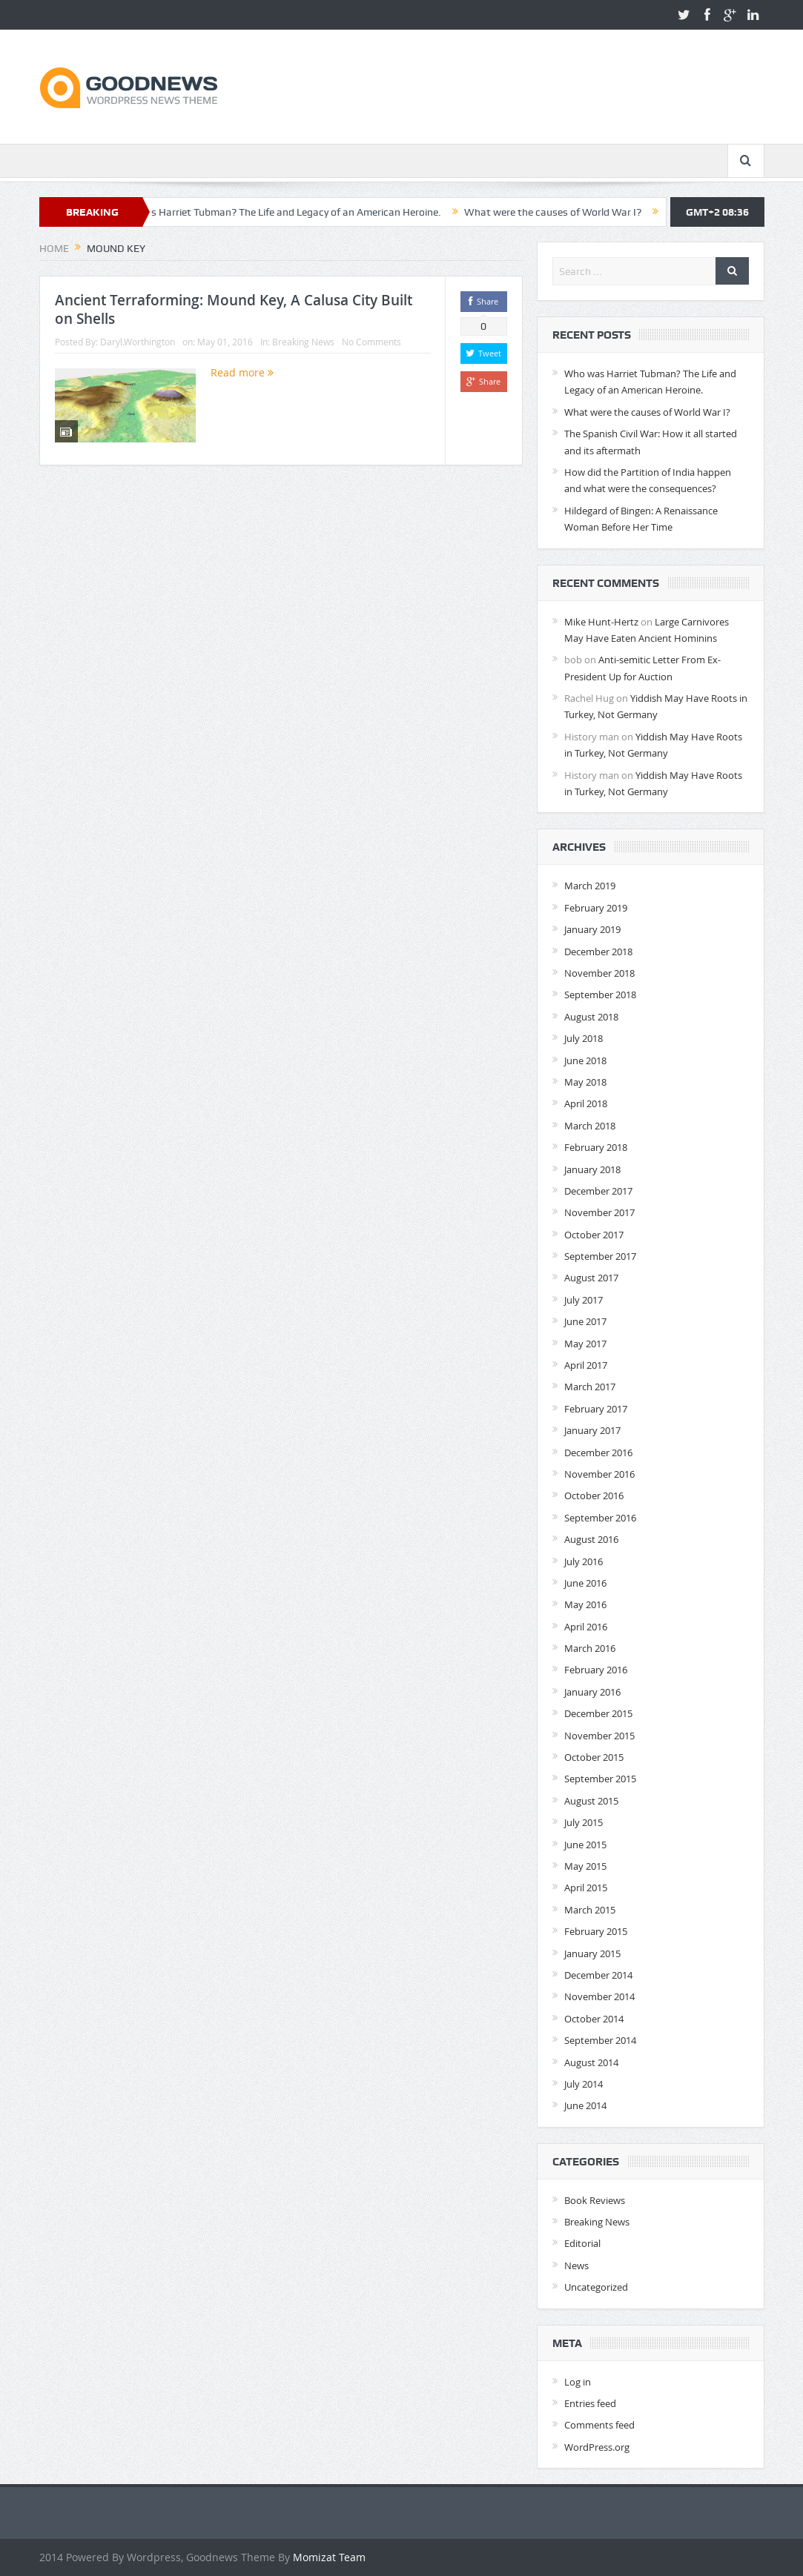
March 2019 (589, 885)
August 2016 (591, 1539)
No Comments (371, 342)
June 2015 (585, 1844)
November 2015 (599, 1735)
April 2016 (585, 1626)
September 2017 (600, 1256)
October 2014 (594, 2018)
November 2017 (599, 1212)
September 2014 (600, 2040)
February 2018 (595, 1147)
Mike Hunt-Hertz (601, 621)
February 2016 (595, 1669)
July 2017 (583, 1300)
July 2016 (583, 1561)
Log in (577, 2382)
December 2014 (598, 1975)
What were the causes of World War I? (562, 212)
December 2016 (598, 1452)
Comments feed (599, 2424)
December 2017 (598, 1191)
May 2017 (585, 1343)
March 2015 (589, 1909)
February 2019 (595, 907)
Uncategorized (596, 2287)
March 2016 (589, 1648)
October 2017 (594, 1234)
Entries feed (590, 2403)
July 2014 (583, 2084)
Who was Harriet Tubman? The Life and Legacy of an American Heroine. (286, 212)
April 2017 (585, 1365)
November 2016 (599, 1474)
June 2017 (585, 1321)
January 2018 (592, 1169)
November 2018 (599, 973)
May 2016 (585, 1604)
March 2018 (589, 1125)
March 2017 (589, 1386)
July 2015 (583, 1822)
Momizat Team (329, 2557)
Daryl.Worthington (137, 342)
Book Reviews (594, 2200)
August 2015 (591, 1800)
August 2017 (591, 1277)
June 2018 (585, 1060)
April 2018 (585, 1103)
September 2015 (600, 1778)
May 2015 (585, 1866)
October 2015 (594, 1757)
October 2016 (594, 1495)
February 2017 (595, 1408)
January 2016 (592, 1692)
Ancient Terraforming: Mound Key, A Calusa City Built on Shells (233, 309)
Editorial (582, 2243)
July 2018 (583, 1038)
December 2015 (598, 1713)
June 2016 (585, 1583)
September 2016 (600, 1517)
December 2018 (598, 951)
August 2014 (591, 2062)
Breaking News (303, 342)
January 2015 (592, 1953)
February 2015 (595, 1931)
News (576, 2265)
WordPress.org (596, 2447)
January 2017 (592, 1430)
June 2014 (585, 2105)
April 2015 (585, 1887)
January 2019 (592, 929)
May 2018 (585, 1082)
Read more (242, 372)
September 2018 (600, 994)
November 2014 (599, 1996)
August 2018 (591, 1016)
